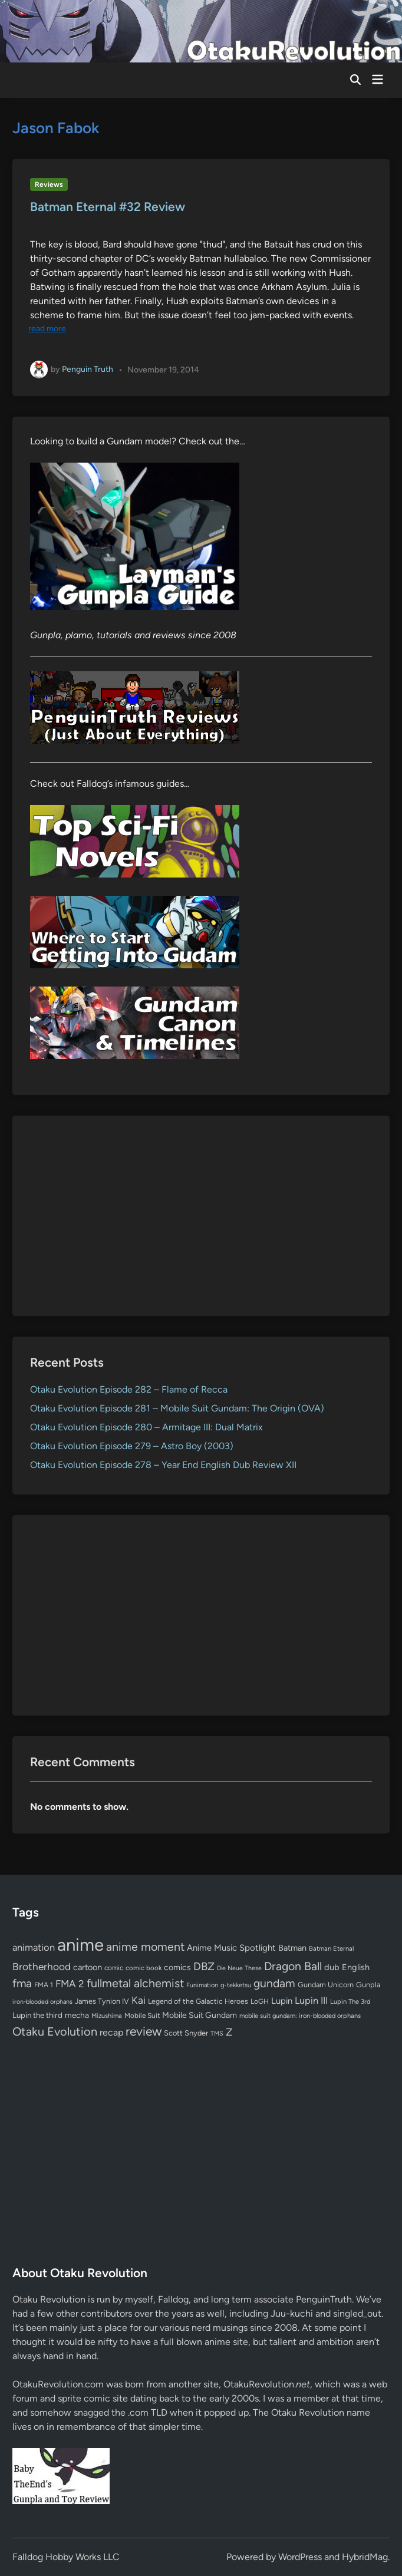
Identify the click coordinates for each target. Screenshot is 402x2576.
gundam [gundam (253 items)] (274, 1983)
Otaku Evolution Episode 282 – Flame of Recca (129, 1389)
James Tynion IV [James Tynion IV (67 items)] (102, 2001)
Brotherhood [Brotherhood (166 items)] (41, 1967)
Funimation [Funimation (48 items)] (202, 1985)
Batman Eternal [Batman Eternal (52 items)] (331, 1948)
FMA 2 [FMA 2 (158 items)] (69, 1984)
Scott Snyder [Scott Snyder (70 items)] (186, 2033)
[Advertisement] (200, 1215)
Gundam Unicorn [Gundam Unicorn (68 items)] (326, 1984)
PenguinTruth (324, 2299)
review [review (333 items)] (144, 2031)
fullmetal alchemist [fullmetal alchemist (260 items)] (135, 1983)
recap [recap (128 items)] (111, 2032)
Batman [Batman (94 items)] (292, 1947)
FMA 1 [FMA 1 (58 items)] (43, 1985)
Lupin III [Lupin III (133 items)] (311, 2000)
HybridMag (365, 2556)
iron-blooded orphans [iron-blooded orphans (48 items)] (42, 2002)
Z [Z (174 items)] (229, 2032)
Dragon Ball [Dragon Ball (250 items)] (293, 1966)
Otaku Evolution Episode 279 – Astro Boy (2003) (131, 1446)
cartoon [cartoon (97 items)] (87, 1967)
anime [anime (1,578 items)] (80, 1944)
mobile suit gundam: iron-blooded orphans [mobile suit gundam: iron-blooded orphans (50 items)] (300, 2016)
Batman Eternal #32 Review (107, 206)
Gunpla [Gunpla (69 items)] (368, 1984)
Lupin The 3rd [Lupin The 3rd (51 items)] (350, 2001)
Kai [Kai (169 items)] (138, 2000)
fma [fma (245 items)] (22, 1983)
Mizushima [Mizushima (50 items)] (106, 2016)
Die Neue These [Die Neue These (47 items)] (239, 1968)
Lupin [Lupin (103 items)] (281, 2001)
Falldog (173, 2299)
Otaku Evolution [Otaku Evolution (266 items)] (54, 2031)
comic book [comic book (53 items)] (144, 1968)
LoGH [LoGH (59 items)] (260, 2001)
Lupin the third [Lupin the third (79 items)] (37, 2015)
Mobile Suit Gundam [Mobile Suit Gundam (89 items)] (199, 2015)
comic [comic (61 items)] (113, 1968)
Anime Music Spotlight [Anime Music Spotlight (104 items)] (231, 1947)
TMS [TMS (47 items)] (216, 2033)
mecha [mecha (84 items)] (77, 2015)
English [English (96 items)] (356, 1967)
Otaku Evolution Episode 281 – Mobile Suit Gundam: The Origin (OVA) (177, 1408)
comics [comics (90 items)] (177, 1967)
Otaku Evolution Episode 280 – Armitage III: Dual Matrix (146, 1427)
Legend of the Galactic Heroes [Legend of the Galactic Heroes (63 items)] (198, 2001)
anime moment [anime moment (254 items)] (145, 1947)
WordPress (300, 2556)
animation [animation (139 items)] (33, 1947)
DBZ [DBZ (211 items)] (204, 1966)
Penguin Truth (87, 369)
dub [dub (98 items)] (332, 1967)
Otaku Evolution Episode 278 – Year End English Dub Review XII (163, 1464)
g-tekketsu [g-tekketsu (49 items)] (235, 1985)
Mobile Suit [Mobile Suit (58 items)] (142, 2015)
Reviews (49, 184)
